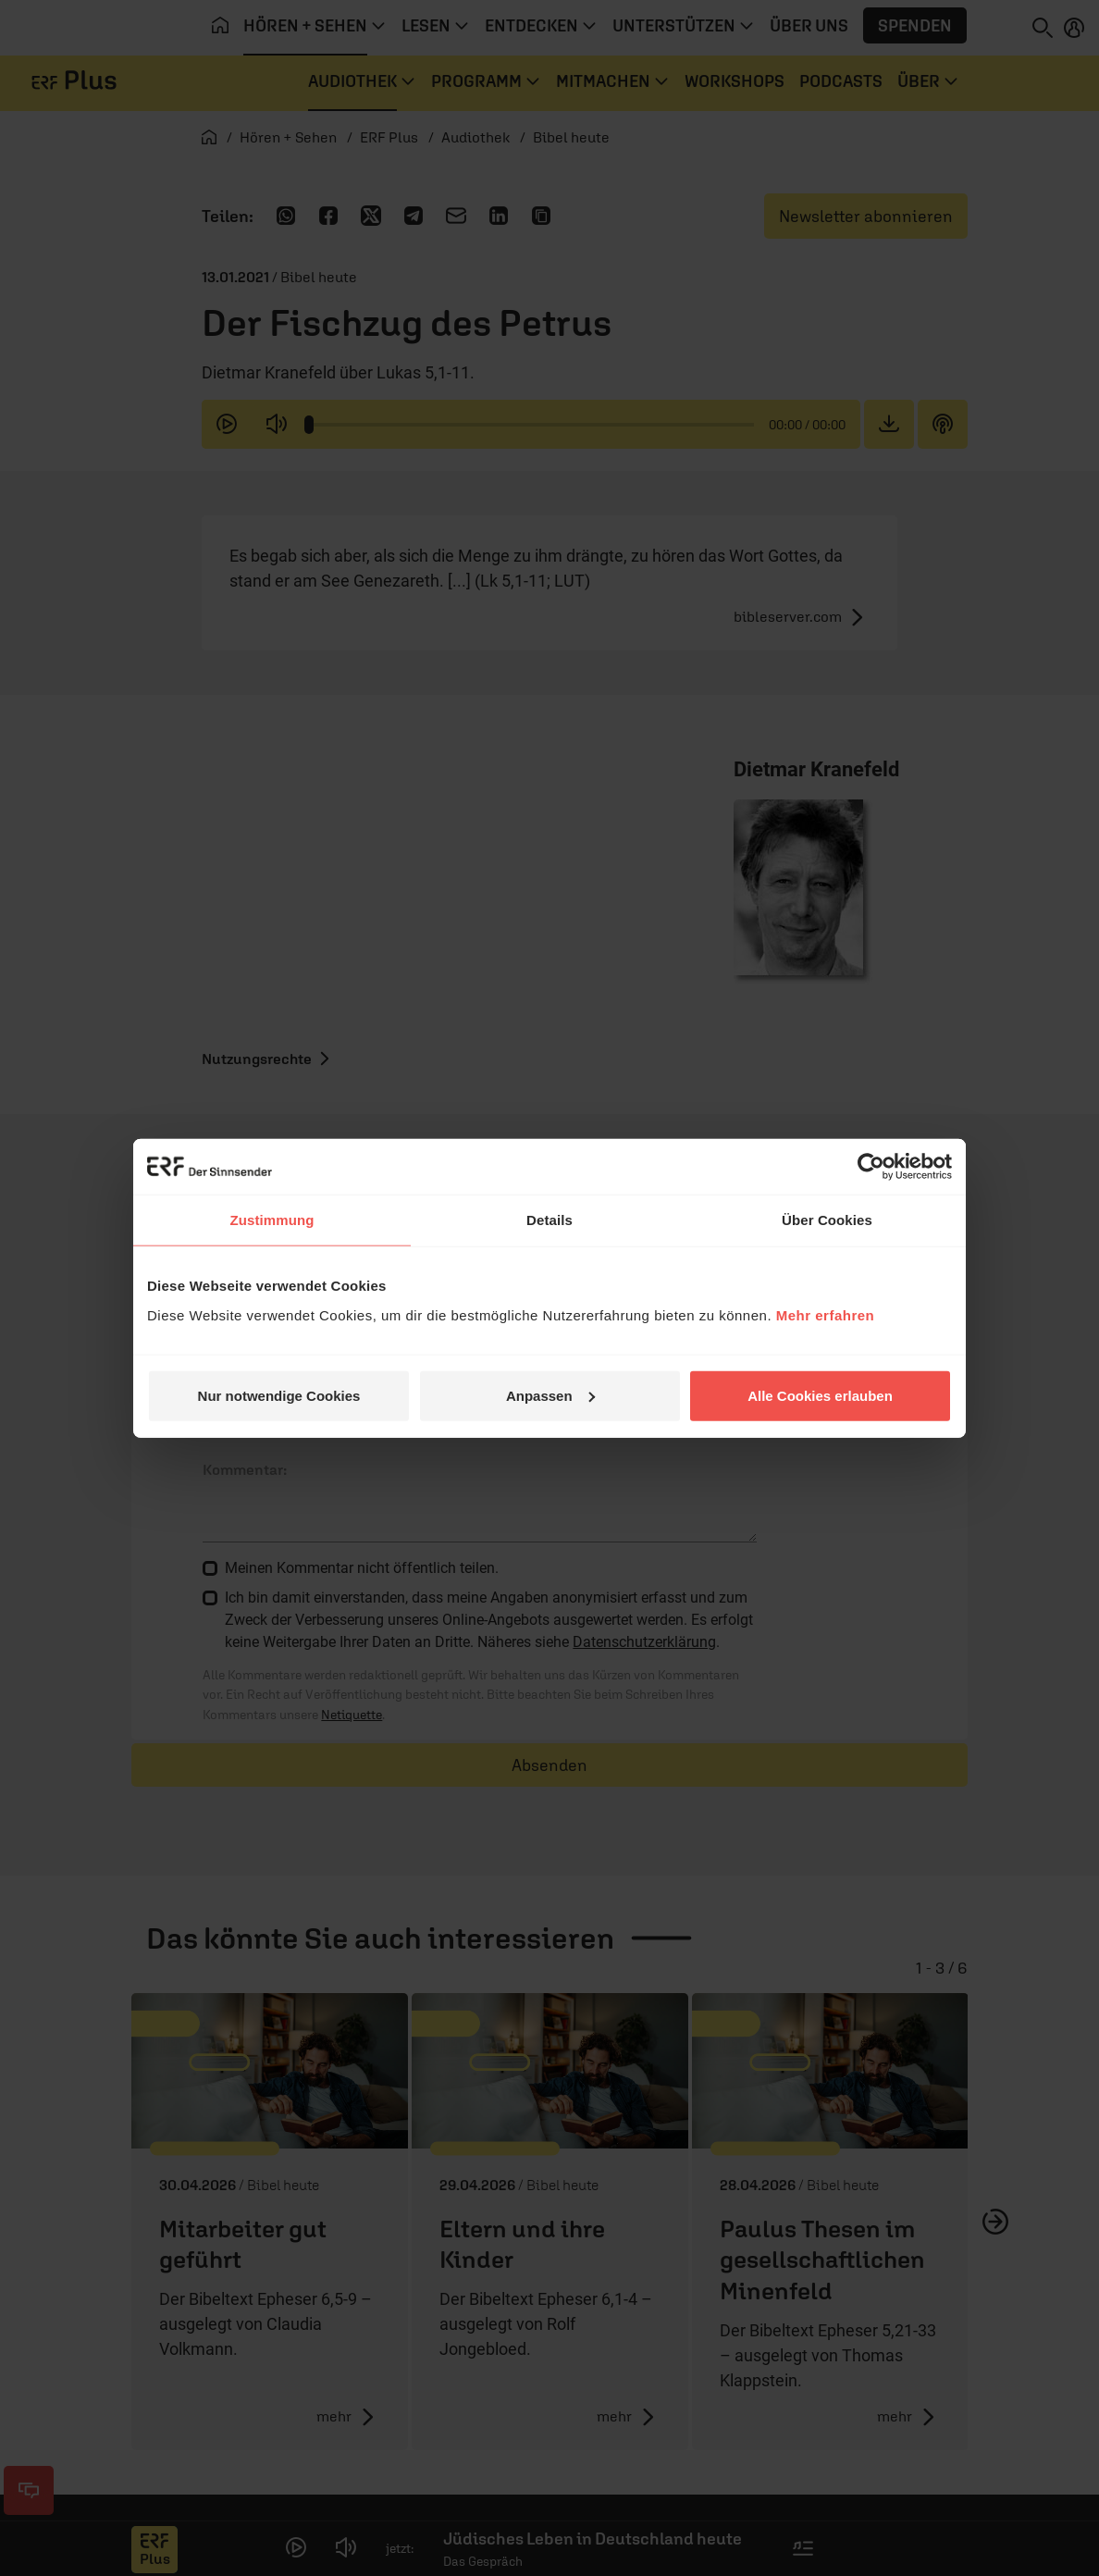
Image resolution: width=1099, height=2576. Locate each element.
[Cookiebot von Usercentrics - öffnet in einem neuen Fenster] (871, 1167)
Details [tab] (549, 1220)
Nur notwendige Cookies (279, 1395)
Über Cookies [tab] (827, 1220)
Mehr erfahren (825, 1314)
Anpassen (550, 1395)
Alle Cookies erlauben (820, 1395)
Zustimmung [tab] (272, 1220)
